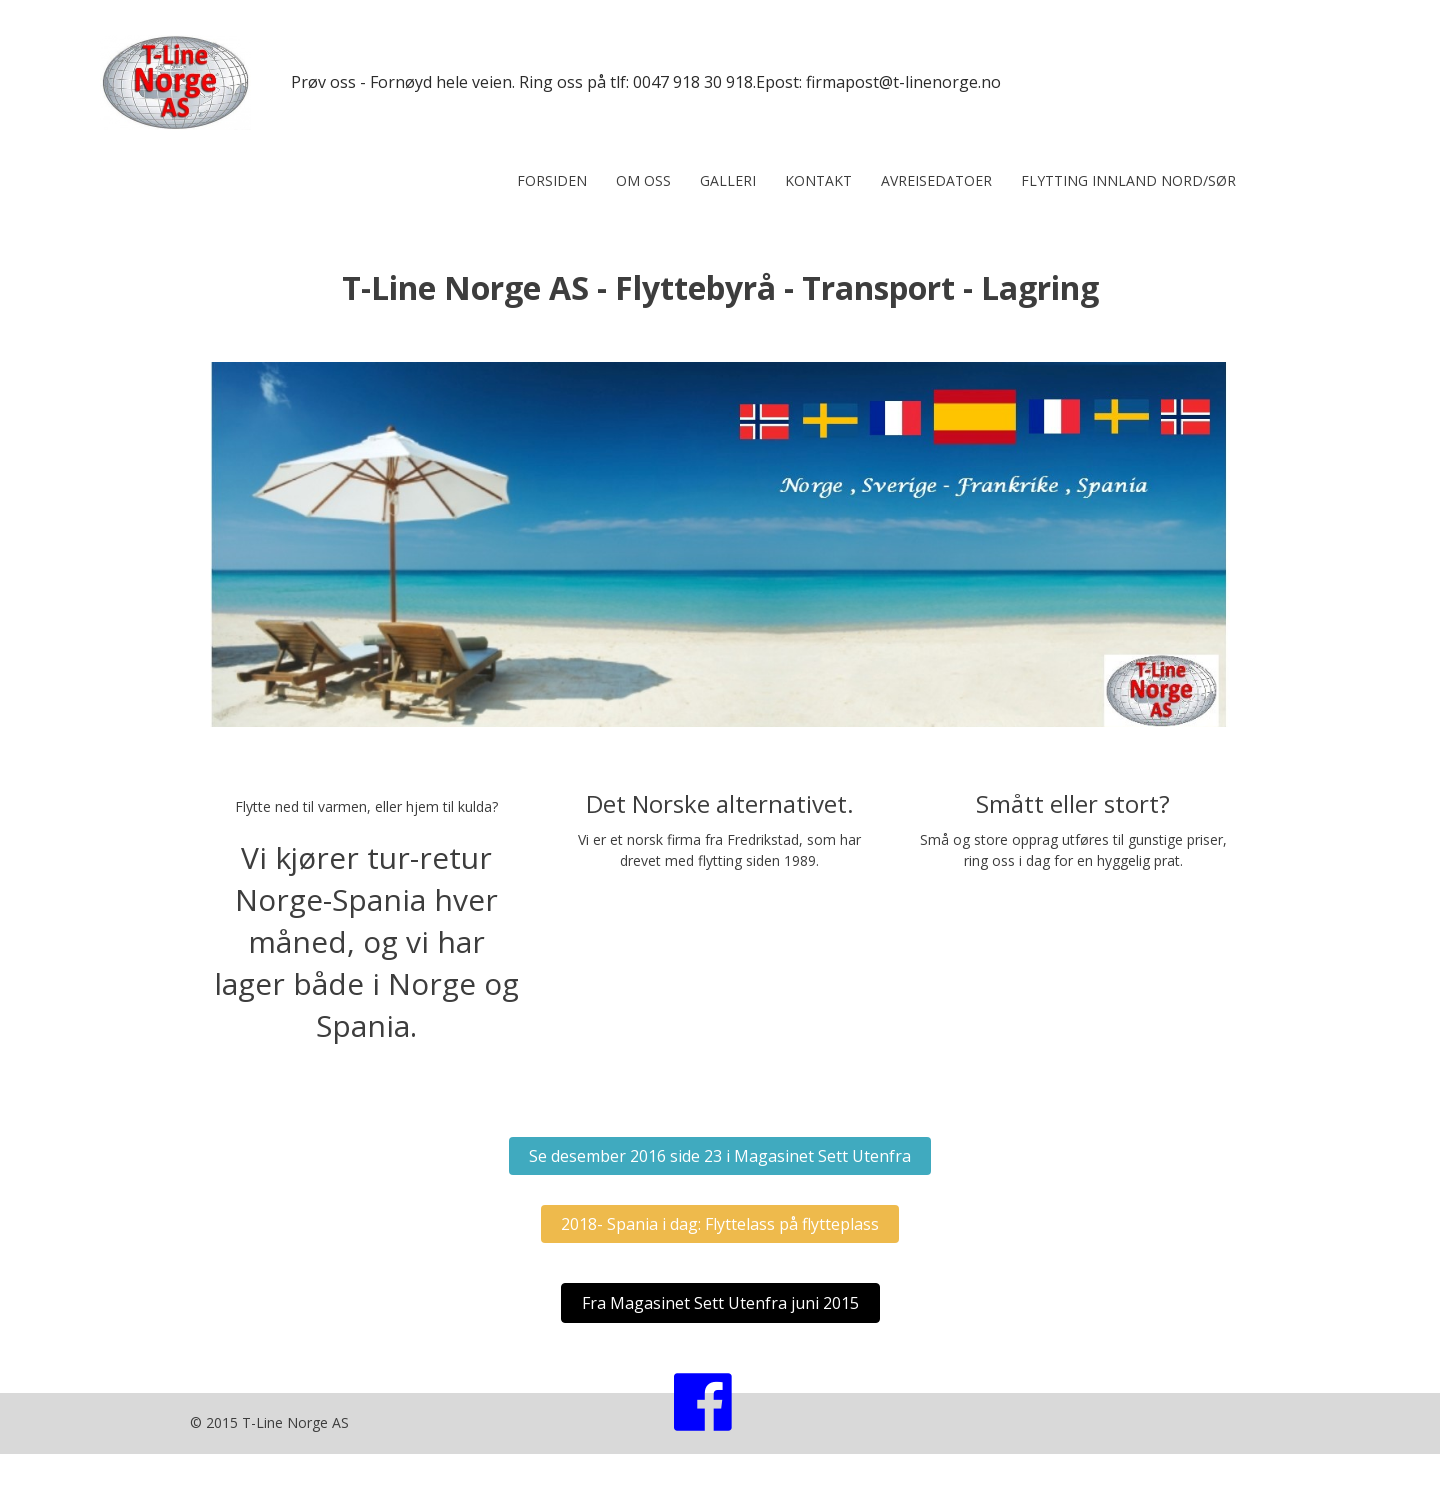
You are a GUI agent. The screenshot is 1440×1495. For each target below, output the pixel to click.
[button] (720, 1156)
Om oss (643, 180)
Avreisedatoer (936, 180)
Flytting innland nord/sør (1128, 180)
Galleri (728, 180)
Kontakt (818, 180)
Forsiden (552, 180)
